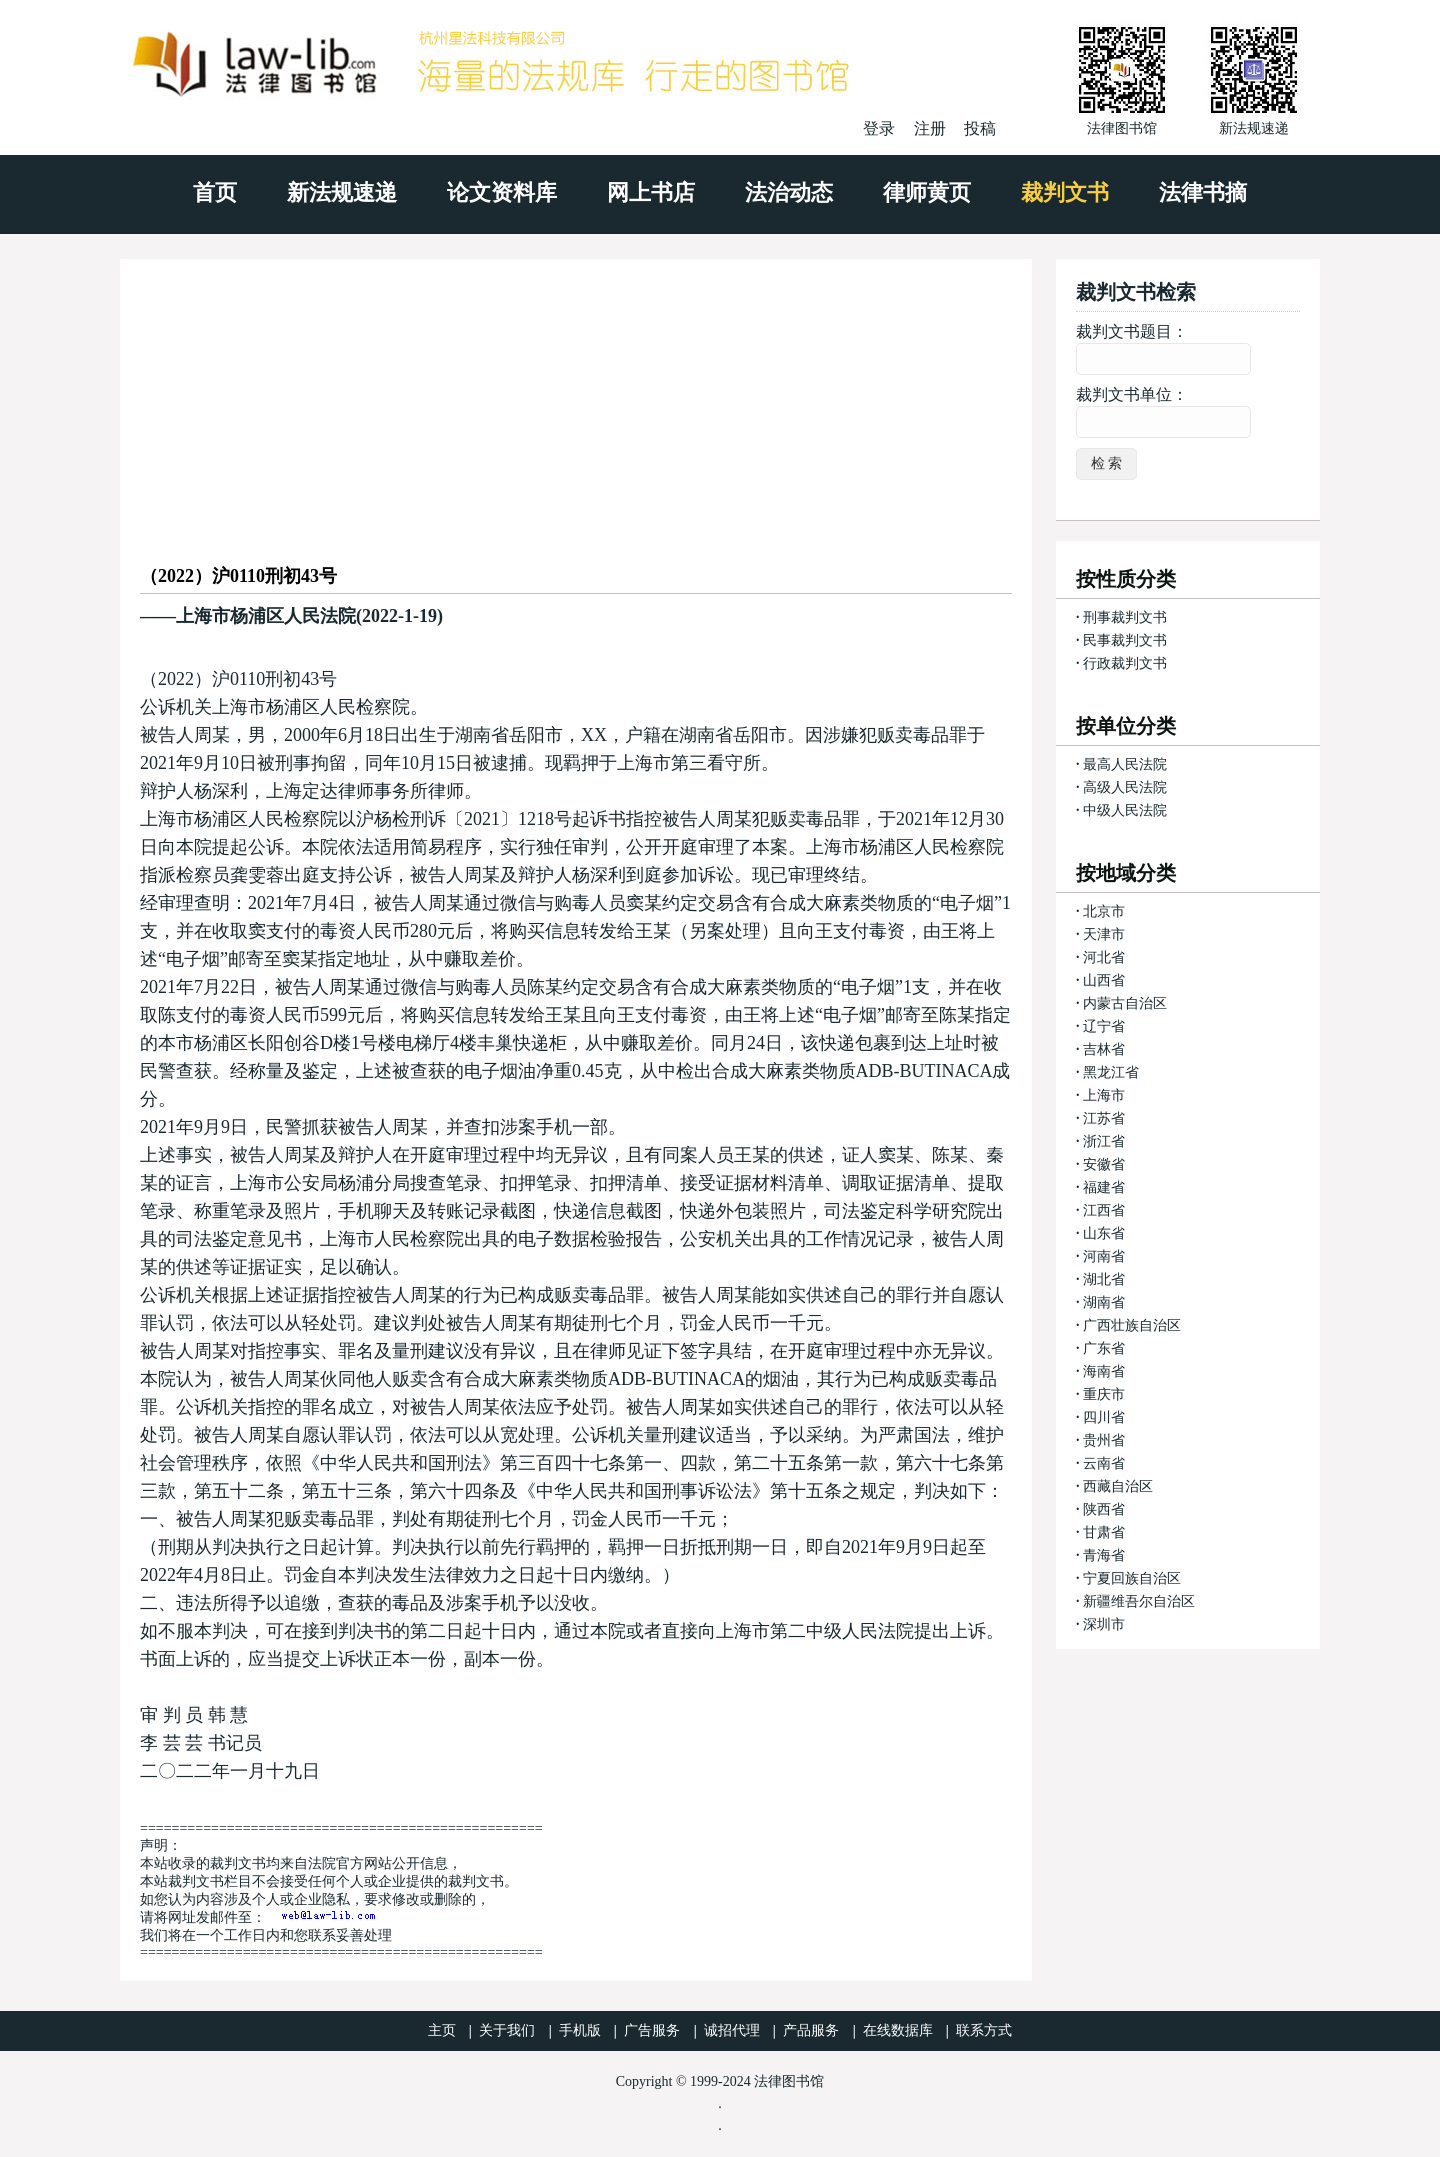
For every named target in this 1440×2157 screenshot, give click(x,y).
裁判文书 (1065, 192)
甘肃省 (1104, 1532)
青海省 (1104, 1555)
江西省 (1104, 1210)
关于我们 (507, 2030)
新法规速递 (342, 192)
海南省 (1104, 1371)
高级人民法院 (1125, 787)
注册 (930, 128)
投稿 (980, 128)
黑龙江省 (1111, 1072)
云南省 (1104, 1463)
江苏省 (1104, 1118)
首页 (215, 192)
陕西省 (1104, 1509)
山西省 (1104, 980)
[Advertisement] (576, 399)
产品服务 (811, 2030)
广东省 (1104, 1348)
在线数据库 (898, 2030)
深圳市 (1104, 1624)
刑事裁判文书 (1125, 617)
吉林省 (1104, 1049)
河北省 (1104, 957)
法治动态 (789, 192)
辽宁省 (1104, 1026)
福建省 (1104, 1187)
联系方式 (984, 2030)
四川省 (1104, 1417)
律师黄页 (927, 192)
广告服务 (652, 2030)
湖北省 (1104, 1279)
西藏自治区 (1118, 1486)
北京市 (1104, 911)
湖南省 (1104, 1302)
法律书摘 (1203, 192)
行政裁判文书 (1125, 663)
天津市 (1104, 934)
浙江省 (1104, 1141)
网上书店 (651, 192)
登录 (879, 128)
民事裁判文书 (1125, 640)
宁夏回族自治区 (1132, 1578)
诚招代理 (732, 2030)
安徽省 (1104, 1164)
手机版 (580, 2030)
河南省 (1104, 1256)
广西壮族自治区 (1132, 1325)
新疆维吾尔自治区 (1139, 1601)
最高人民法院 (1125, 764)
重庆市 (1104, 1394)
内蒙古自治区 (1125, 1003)
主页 (442, 2030)
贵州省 (1104, 1440)
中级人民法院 (1125, 810)
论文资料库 (502, 192)
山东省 (1104, 1233)
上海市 (1104, 1095)
